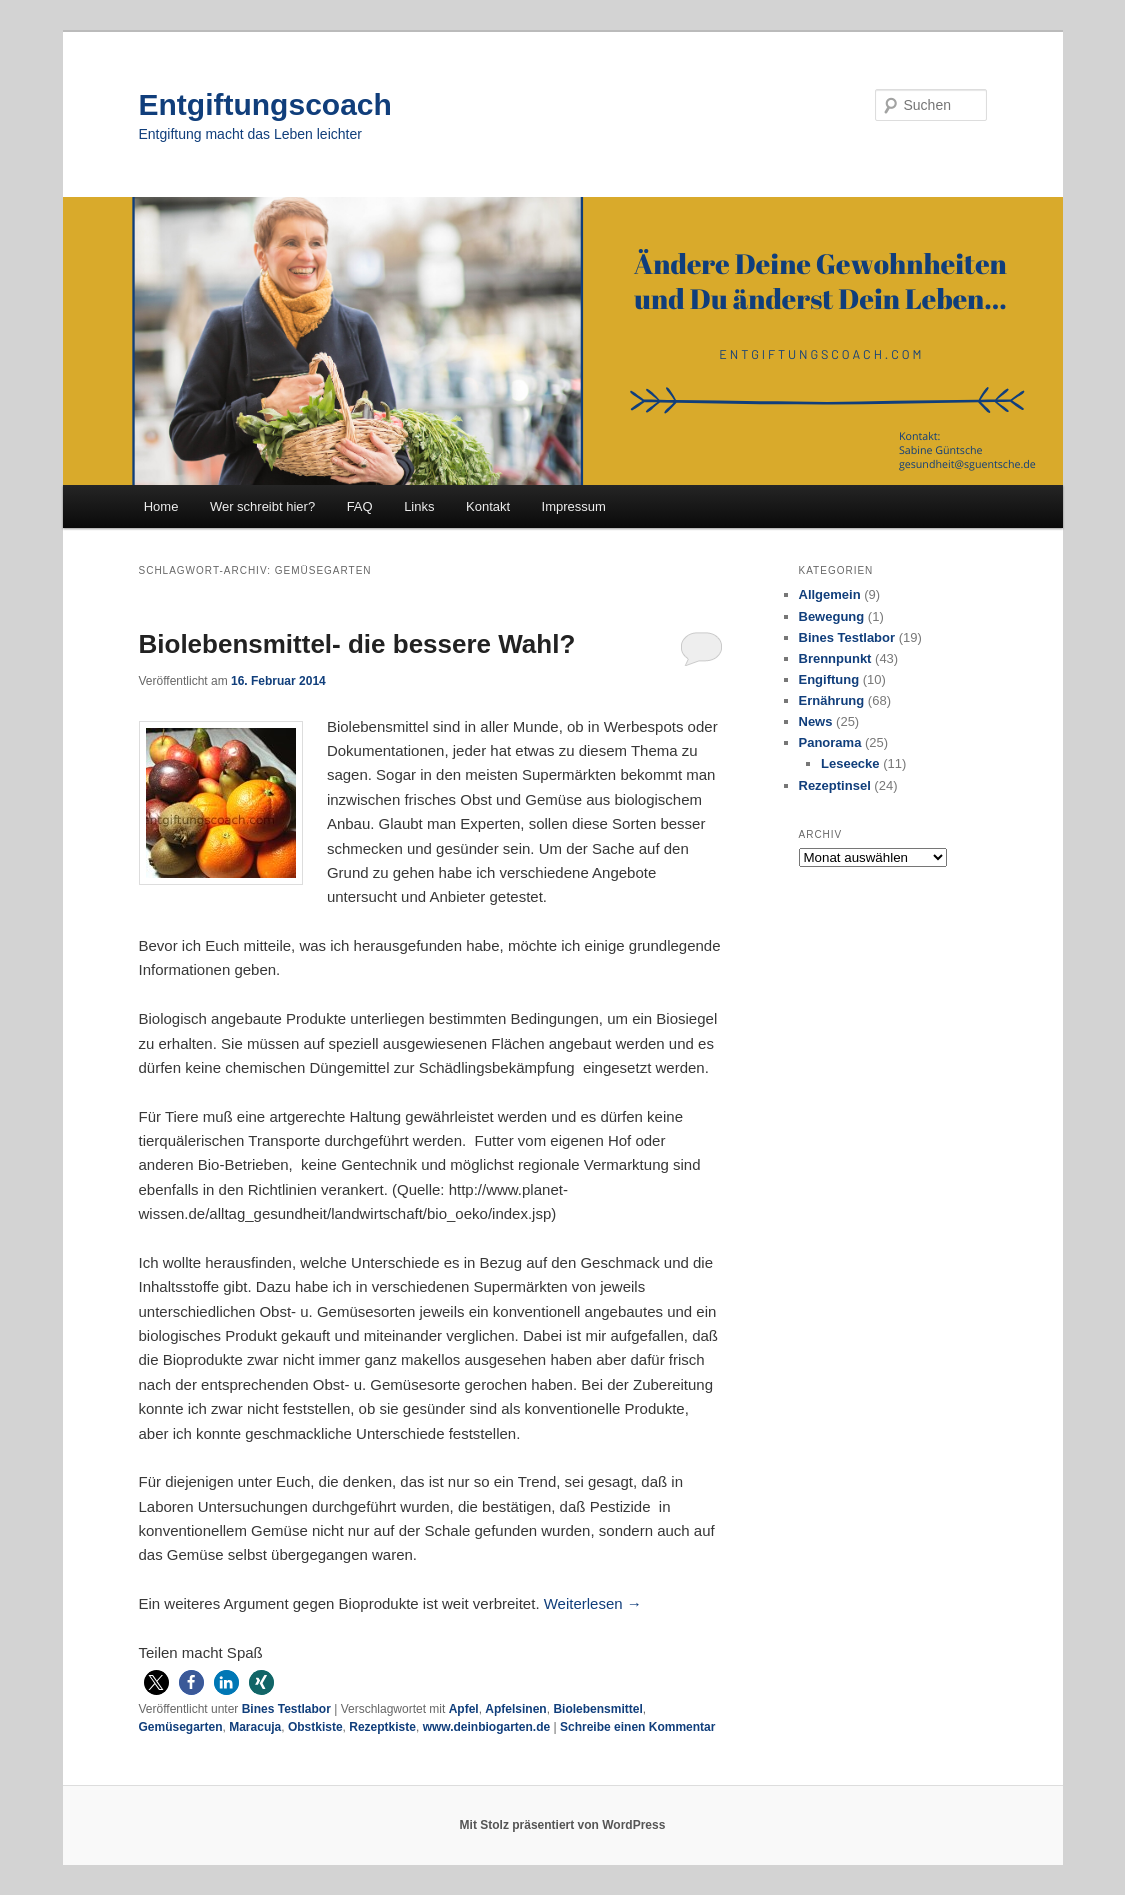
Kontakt (488, 506)
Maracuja (255, 1727)
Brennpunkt (835, 658)
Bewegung (832, 616)
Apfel (464, 1709)
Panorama (830, 742)
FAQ (360, 506)
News (816, 721)
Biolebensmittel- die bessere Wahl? (357, 644)
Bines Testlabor (286, 1709)
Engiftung (829, 679)
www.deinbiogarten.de (487, 1727)
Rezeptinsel (835, 785)
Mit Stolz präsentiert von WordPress (563, 1825)
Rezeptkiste (382, 1727)
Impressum (574, 506)
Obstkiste (315, 1727)
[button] (156, 1682)
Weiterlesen (593, 1603)
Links (419, 506)
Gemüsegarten (181, 1727)
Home (161, 506)
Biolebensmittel (597, 1709)
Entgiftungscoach (265, 104)
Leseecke (850, 763)
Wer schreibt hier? (262, 506)
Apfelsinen (515, 1709)
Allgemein (830, 594)
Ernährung (832, 700)
